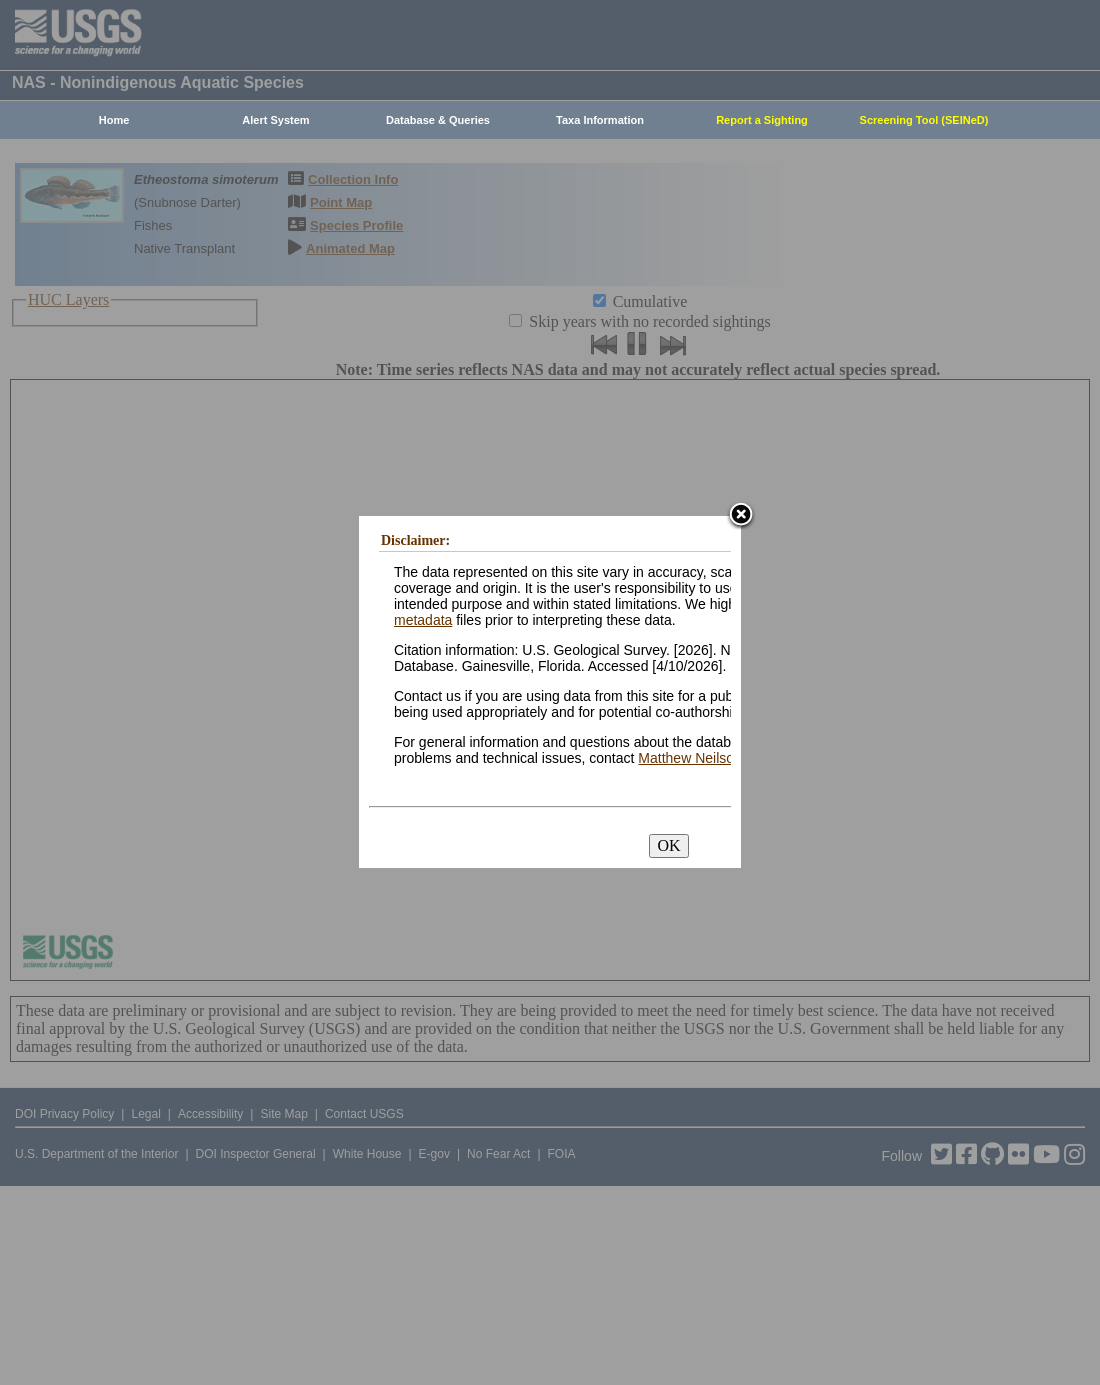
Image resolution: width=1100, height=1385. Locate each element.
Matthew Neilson (690, 758)
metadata (423, 620)
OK (668, 845)
